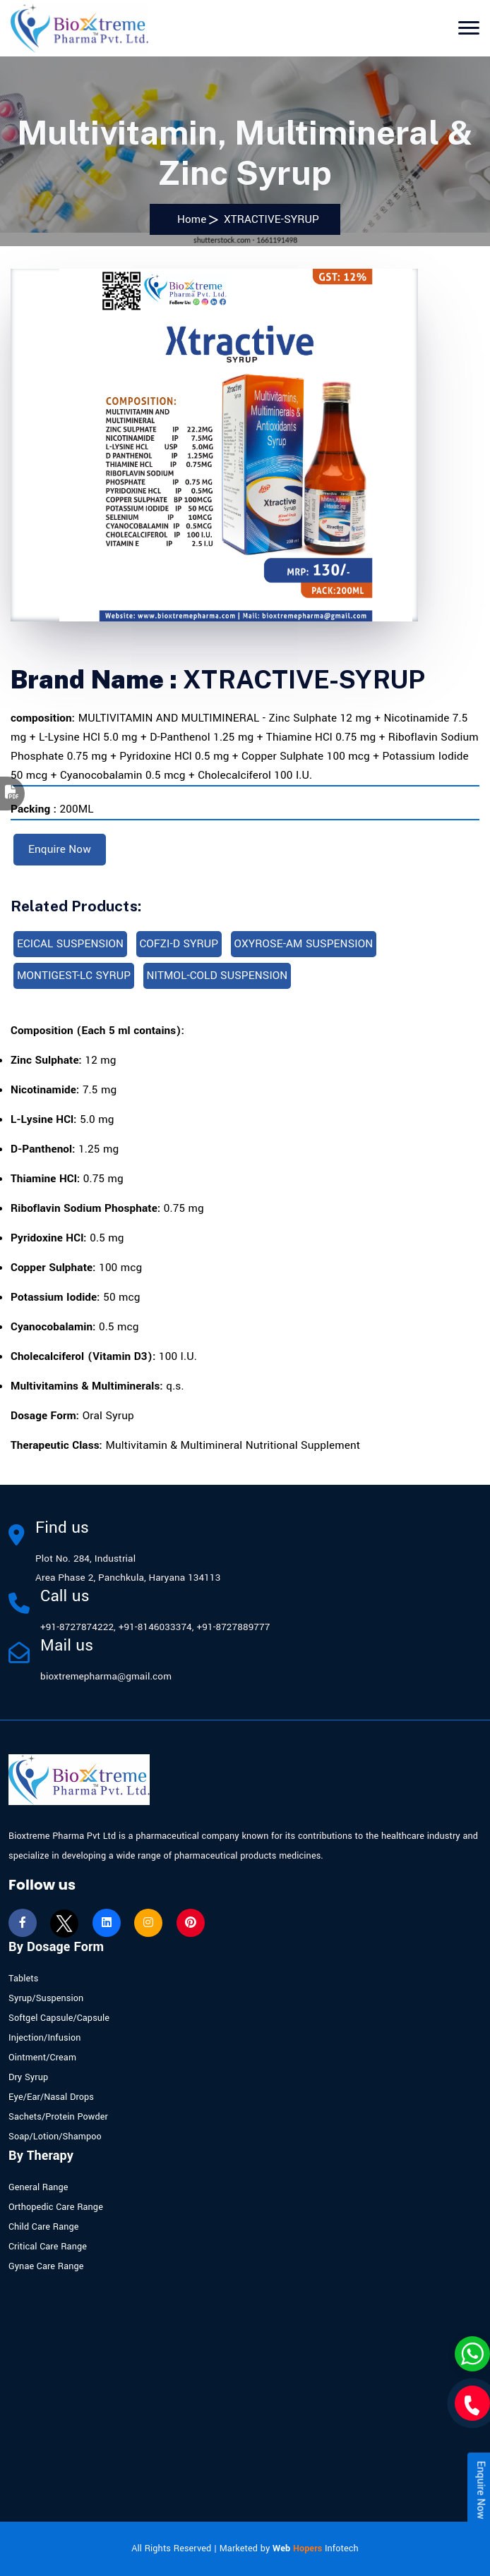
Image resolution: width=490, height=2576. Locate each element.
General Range (38, 2187)
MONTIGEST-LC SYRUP (74, 975)
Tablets (23, 1978)
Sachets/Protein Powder (58, 2116)
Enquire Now (59, 849)
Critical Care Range (47, 2246)
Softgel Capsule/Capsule (58, 2018)
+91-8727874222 (77, 1627)
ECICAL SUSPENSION (70, 944)
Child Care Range (43, 2226)
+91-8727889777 (233, 1627)
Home (188, 219)
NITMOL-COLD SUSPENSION (217, 975)
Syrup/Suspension (45, 1998)
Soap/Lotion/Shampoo (55, 2136)
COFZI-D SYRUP (179, 944)
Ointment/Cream (42, 2057)
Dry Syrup (28, 2077)
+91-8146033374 (155, 1627)
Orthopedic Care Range (55, 2207)
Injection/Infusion (44, 2037)
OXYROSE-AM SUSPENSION (304, 944)
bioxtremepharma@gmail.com (106, 1676)
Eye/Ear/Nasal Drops (51, 2097)
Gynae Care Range (46, 2266)
